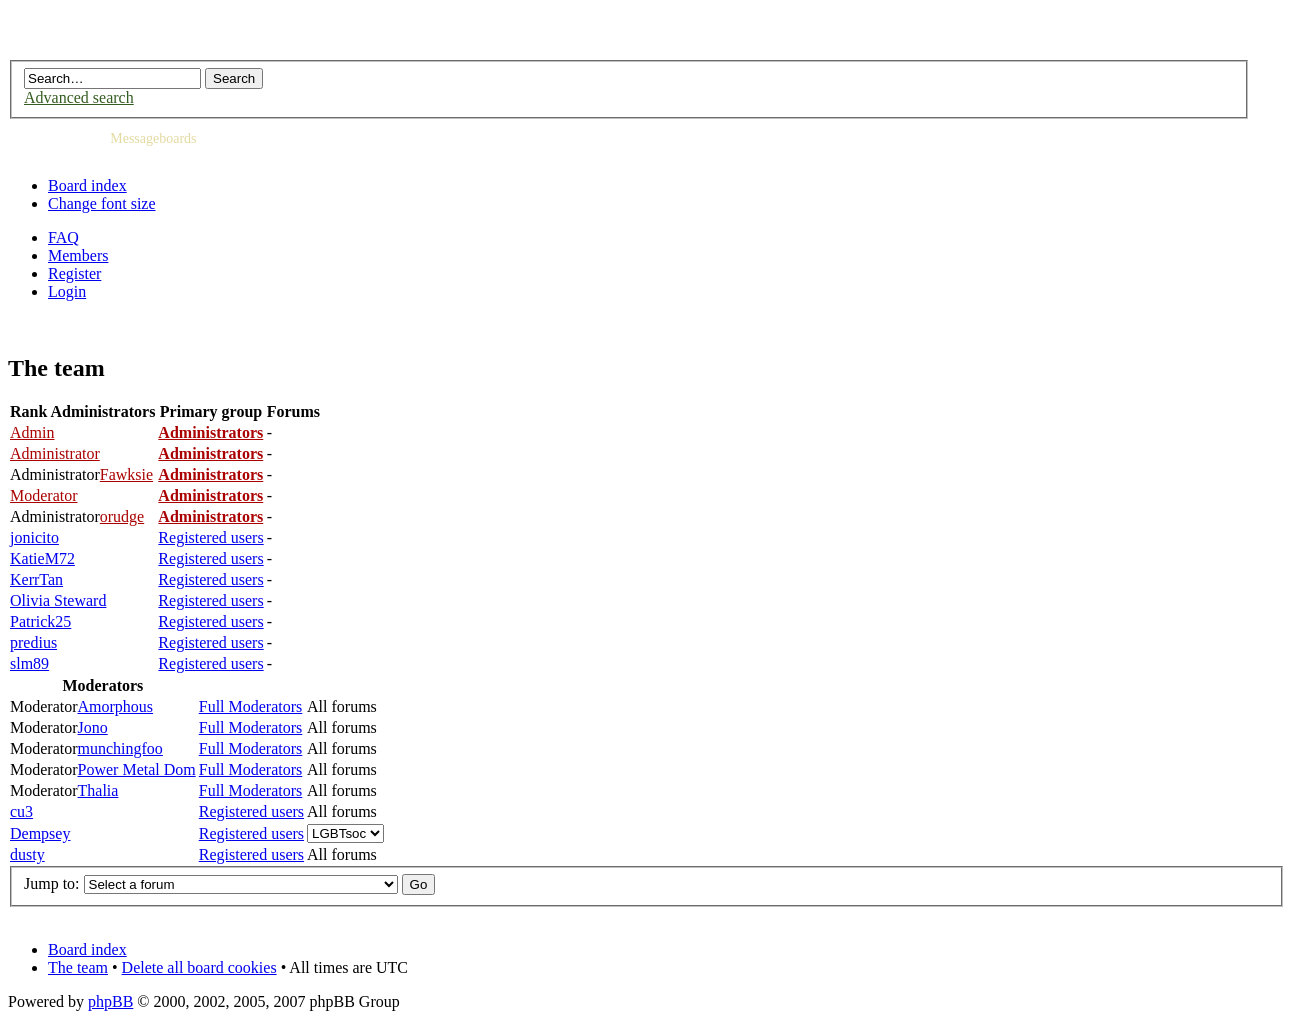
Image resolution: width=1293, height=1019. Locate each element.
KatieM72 (42, 558)
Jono (93, 727)
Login (67, 291)
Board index (87, 185)
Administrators (210, 432)
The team (78, 967)
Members (78, 255)
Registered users (210, 537)
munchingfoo (120, 748)
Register (74, 273)
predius (33, 642)
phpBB (110, 1001)
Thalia (98, 790)
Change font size (102, 203)
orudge (122, 516)
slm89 (29, 663)
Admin (32, 432)
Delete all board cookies (199, 967)
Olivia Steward (58, 600)
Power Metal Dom (137, 769)
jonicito (34, 537)
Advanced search (79, 97)
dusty (27, 854)
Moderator (44, 495)
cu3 (21, 811)
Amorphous (116, 706)
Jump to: (52, 883)
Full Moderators (251, 706)
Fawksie (126, 474)
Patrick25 (40, 621)
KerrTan (36, 579)
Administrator (55, 453)
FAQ (63, 237)
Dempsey (40, 833)
